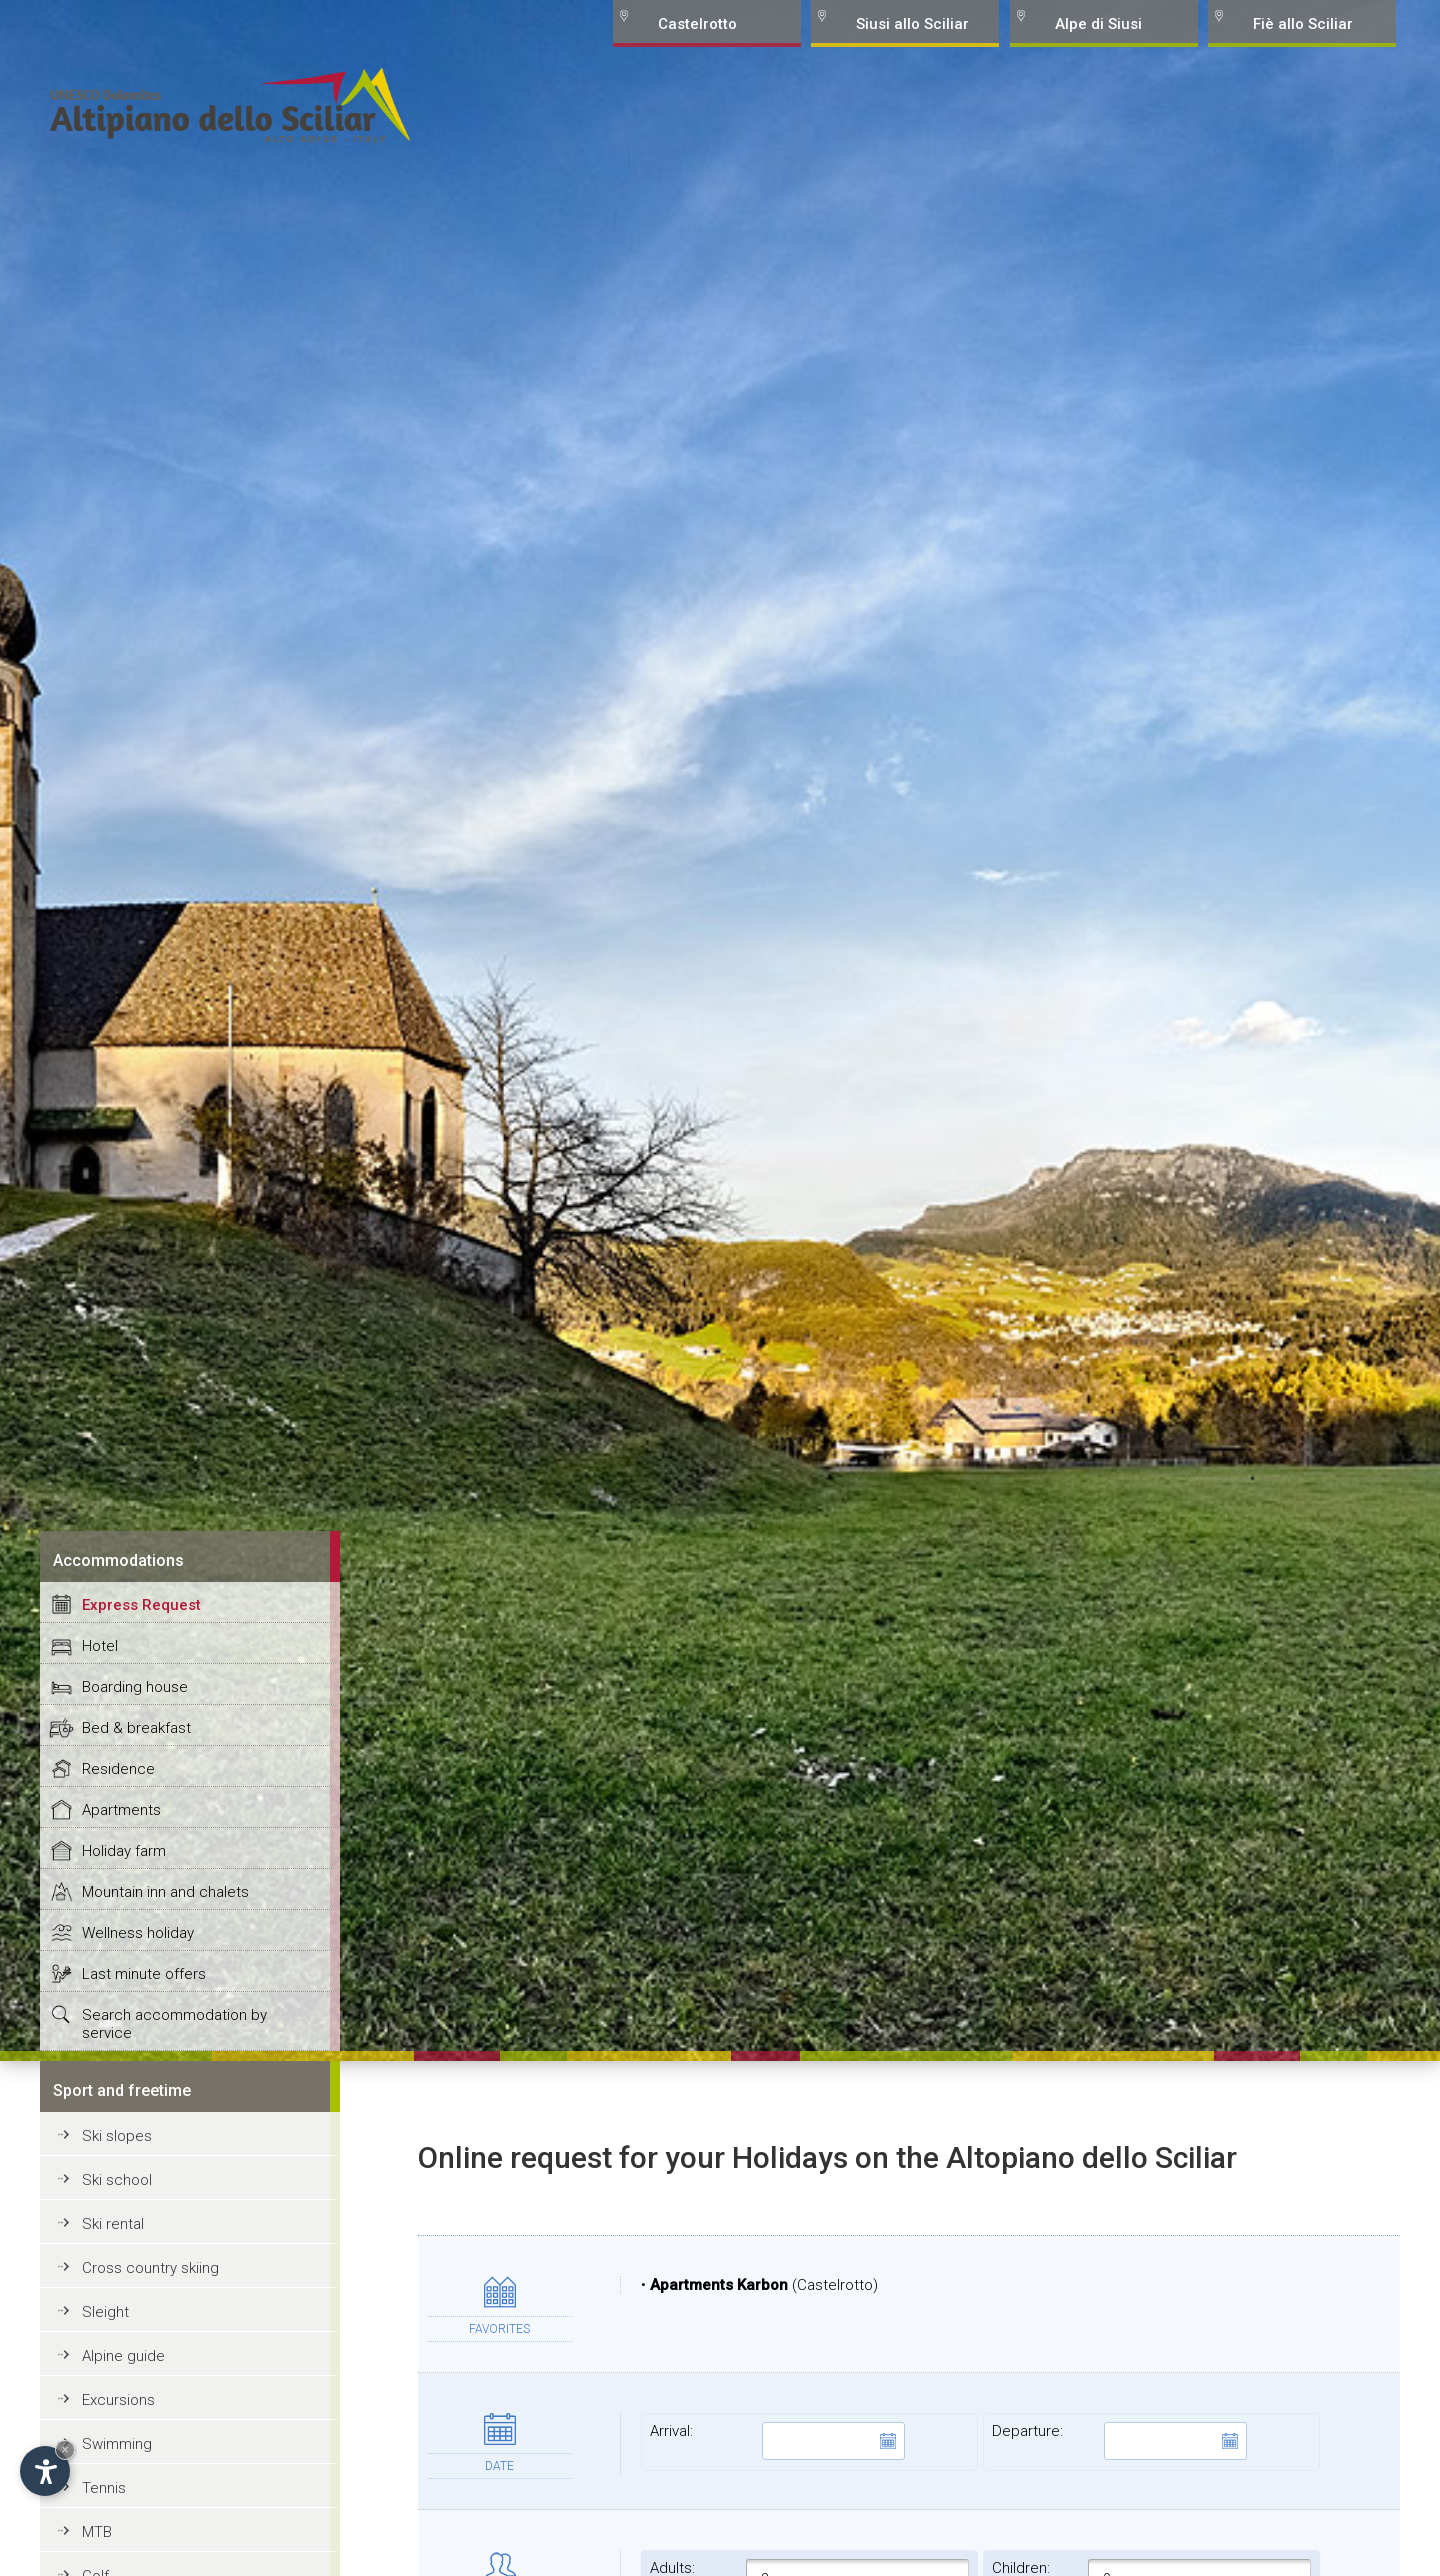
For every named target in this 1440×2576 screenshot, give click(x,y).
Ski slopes (117, 2136)
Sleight (105, 2312)
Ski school (117, 2180)
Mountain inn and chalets (165, 1892)
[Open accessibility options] (45, 2471)
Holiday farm (124, 1851)
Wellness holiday (138, 1933)
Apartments (121, 1810)
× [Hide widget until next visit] (65, 2449)
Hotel (100, 1646)
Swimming (117, 2444)
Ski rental (113, 2224)
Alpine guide (123, 2356)
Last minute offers (144, 1974)
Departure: (1119, 2441)
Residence (118, 1769)
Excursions (118, 2400)
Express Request (141, 1605)
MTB (97, 2532)
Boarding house (135, 1687)
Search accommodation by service (174, 2024)
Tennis (104, 2488)
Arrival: (777, 2441)
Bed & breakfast (136, 1728)
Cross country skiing (150, 2268)
